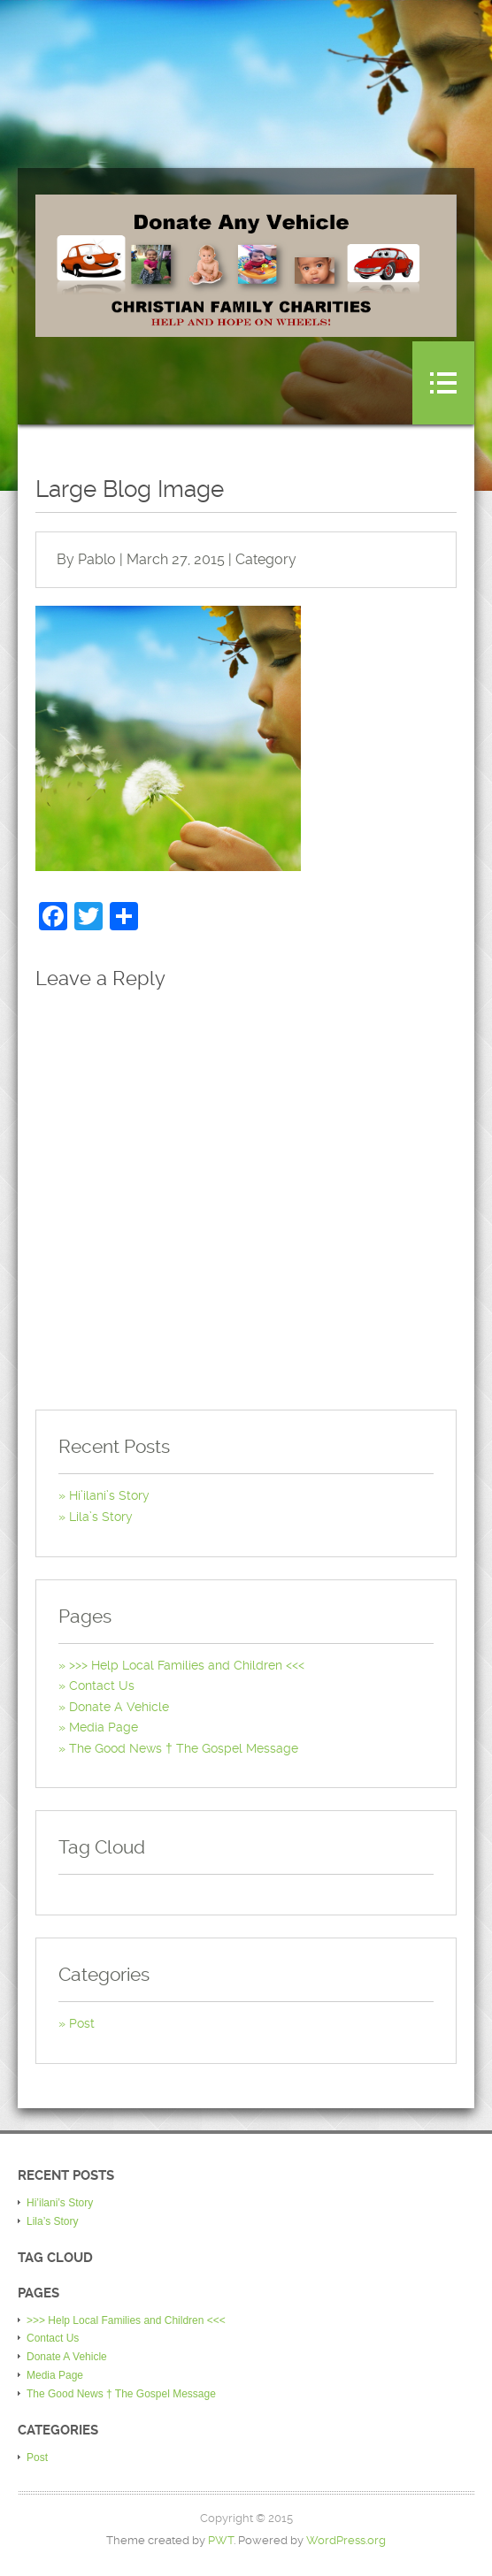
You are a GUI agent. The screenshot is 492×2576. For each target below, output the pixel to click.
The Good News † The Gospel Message (183, 1748)
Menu (443, 382)
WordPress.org (346, 2540)
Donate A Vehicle (119, 1707)
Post (82, 2023)
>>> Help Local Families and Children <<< (186, 1665)
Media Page (103, 1727)
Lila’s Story (101, 1517)
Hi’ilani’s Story (109, 1495)
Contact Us (102, 1685)
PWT (221, 2540)
